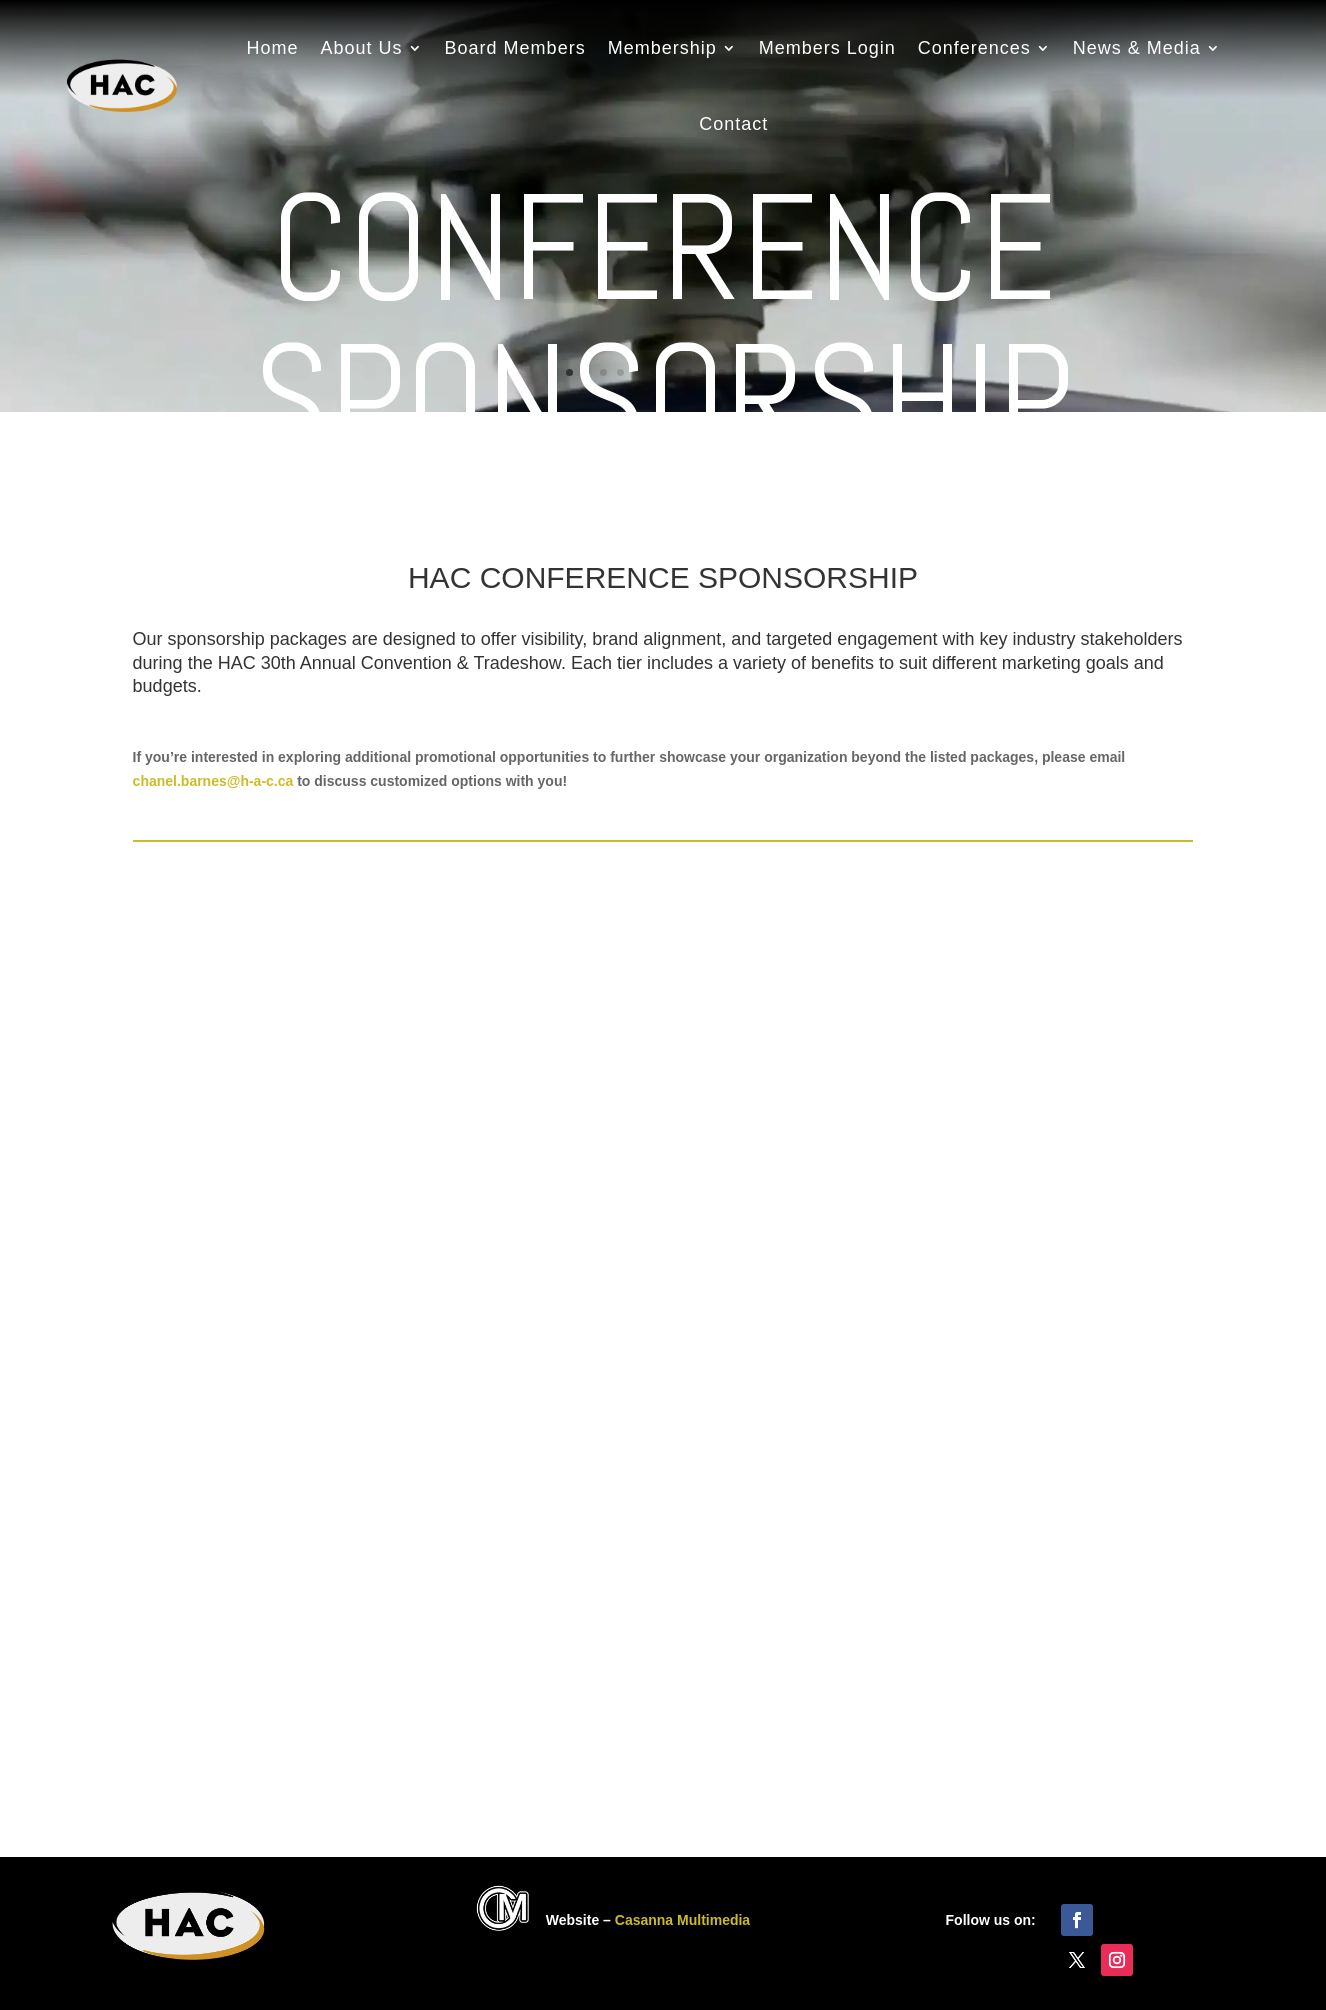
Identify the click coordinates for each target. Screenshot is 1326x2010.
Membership (662, 48)
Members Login (827, 48)
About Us (362, 48)
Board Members (515, 48)
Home (273, 48)
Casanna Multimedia (682, 1920)
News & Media (1137, 48)
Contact (733, 124)
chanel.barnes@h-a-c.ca (213, 781)
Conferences (974, 48)
